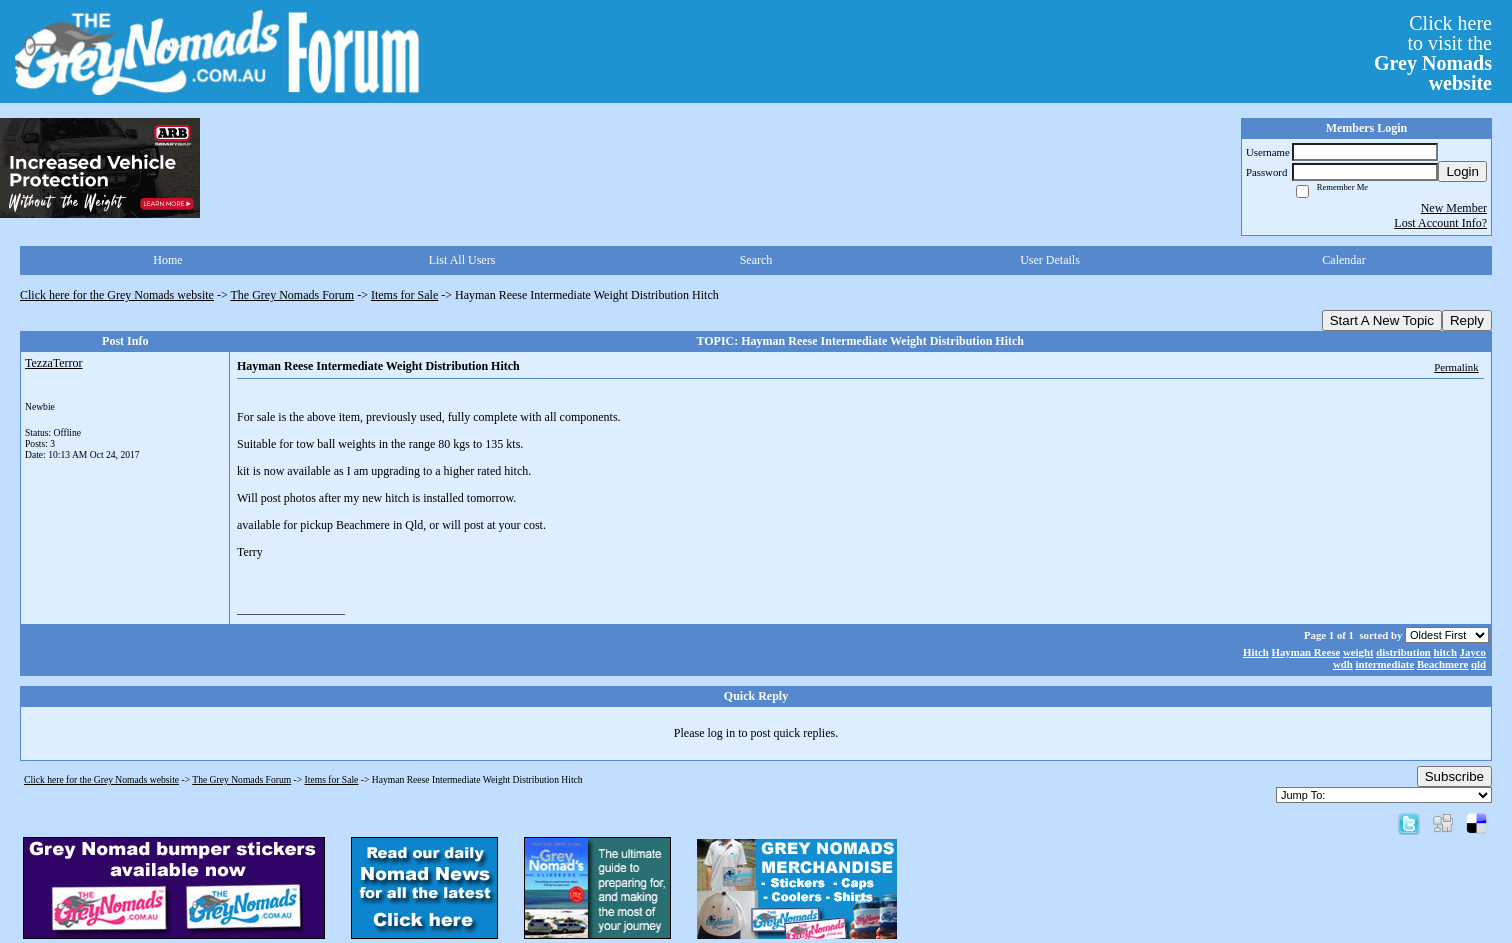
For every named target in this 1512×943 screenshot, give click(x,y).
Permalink (1456, 367)
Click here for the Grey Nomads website (117, 295)
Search (756, 260)
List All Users (462, 260)
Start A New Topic (1382, 320)
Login (1462, 171)
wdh (1343, 664)
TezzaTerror (54, 363)
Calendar (1343, 260)
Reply (1467, 320)
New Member (1454, 208)
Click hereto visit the (1433, 53)
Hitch (1256, 652)
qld (1478, 664)
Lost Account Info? (1440, 223)
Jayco (1473, 652)
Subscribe (1454, 776)
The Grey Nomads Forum (293, 295)
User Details (1050, 260)
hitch (1445, 652)
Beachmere (1442, 664)
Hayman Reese (1306, 652)
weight (1358, 652)
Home (167, 260)
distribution (1403, 652)
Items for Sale (404, 295)
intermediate (1384, 664)
